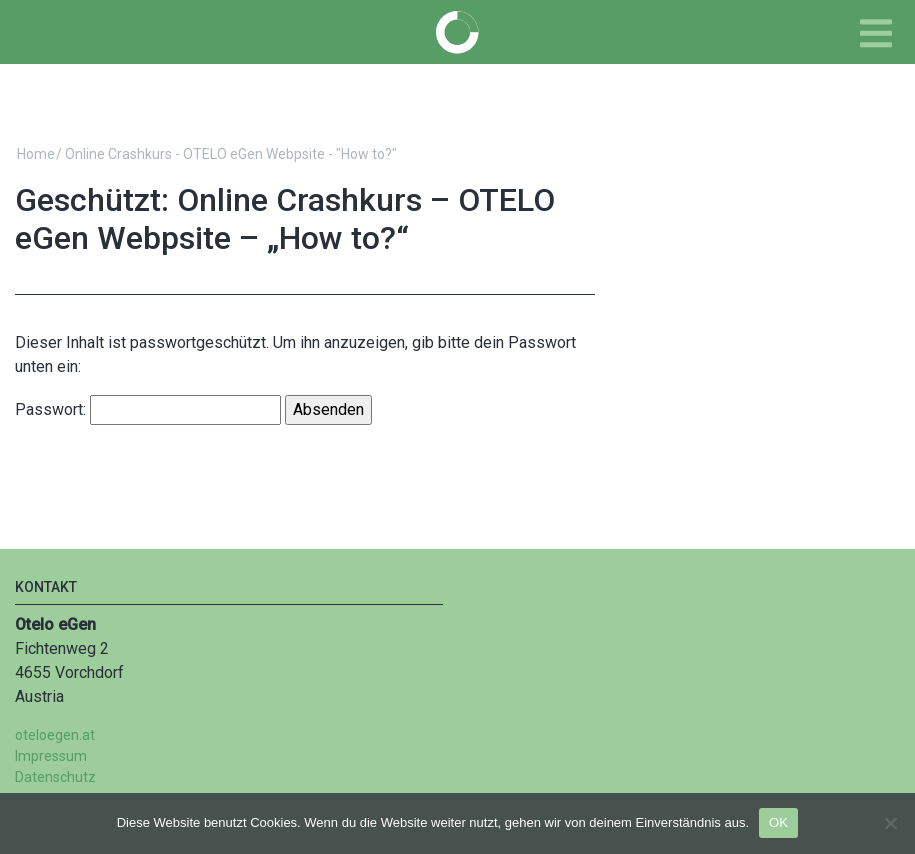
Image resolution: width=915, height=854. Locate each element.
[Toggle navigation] (876, 33)
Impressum (51, 756)
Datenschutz (55, 777)
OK (778, 822)
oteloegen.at (55, 735)
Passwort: (148, 410)
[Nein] (890, 823)
